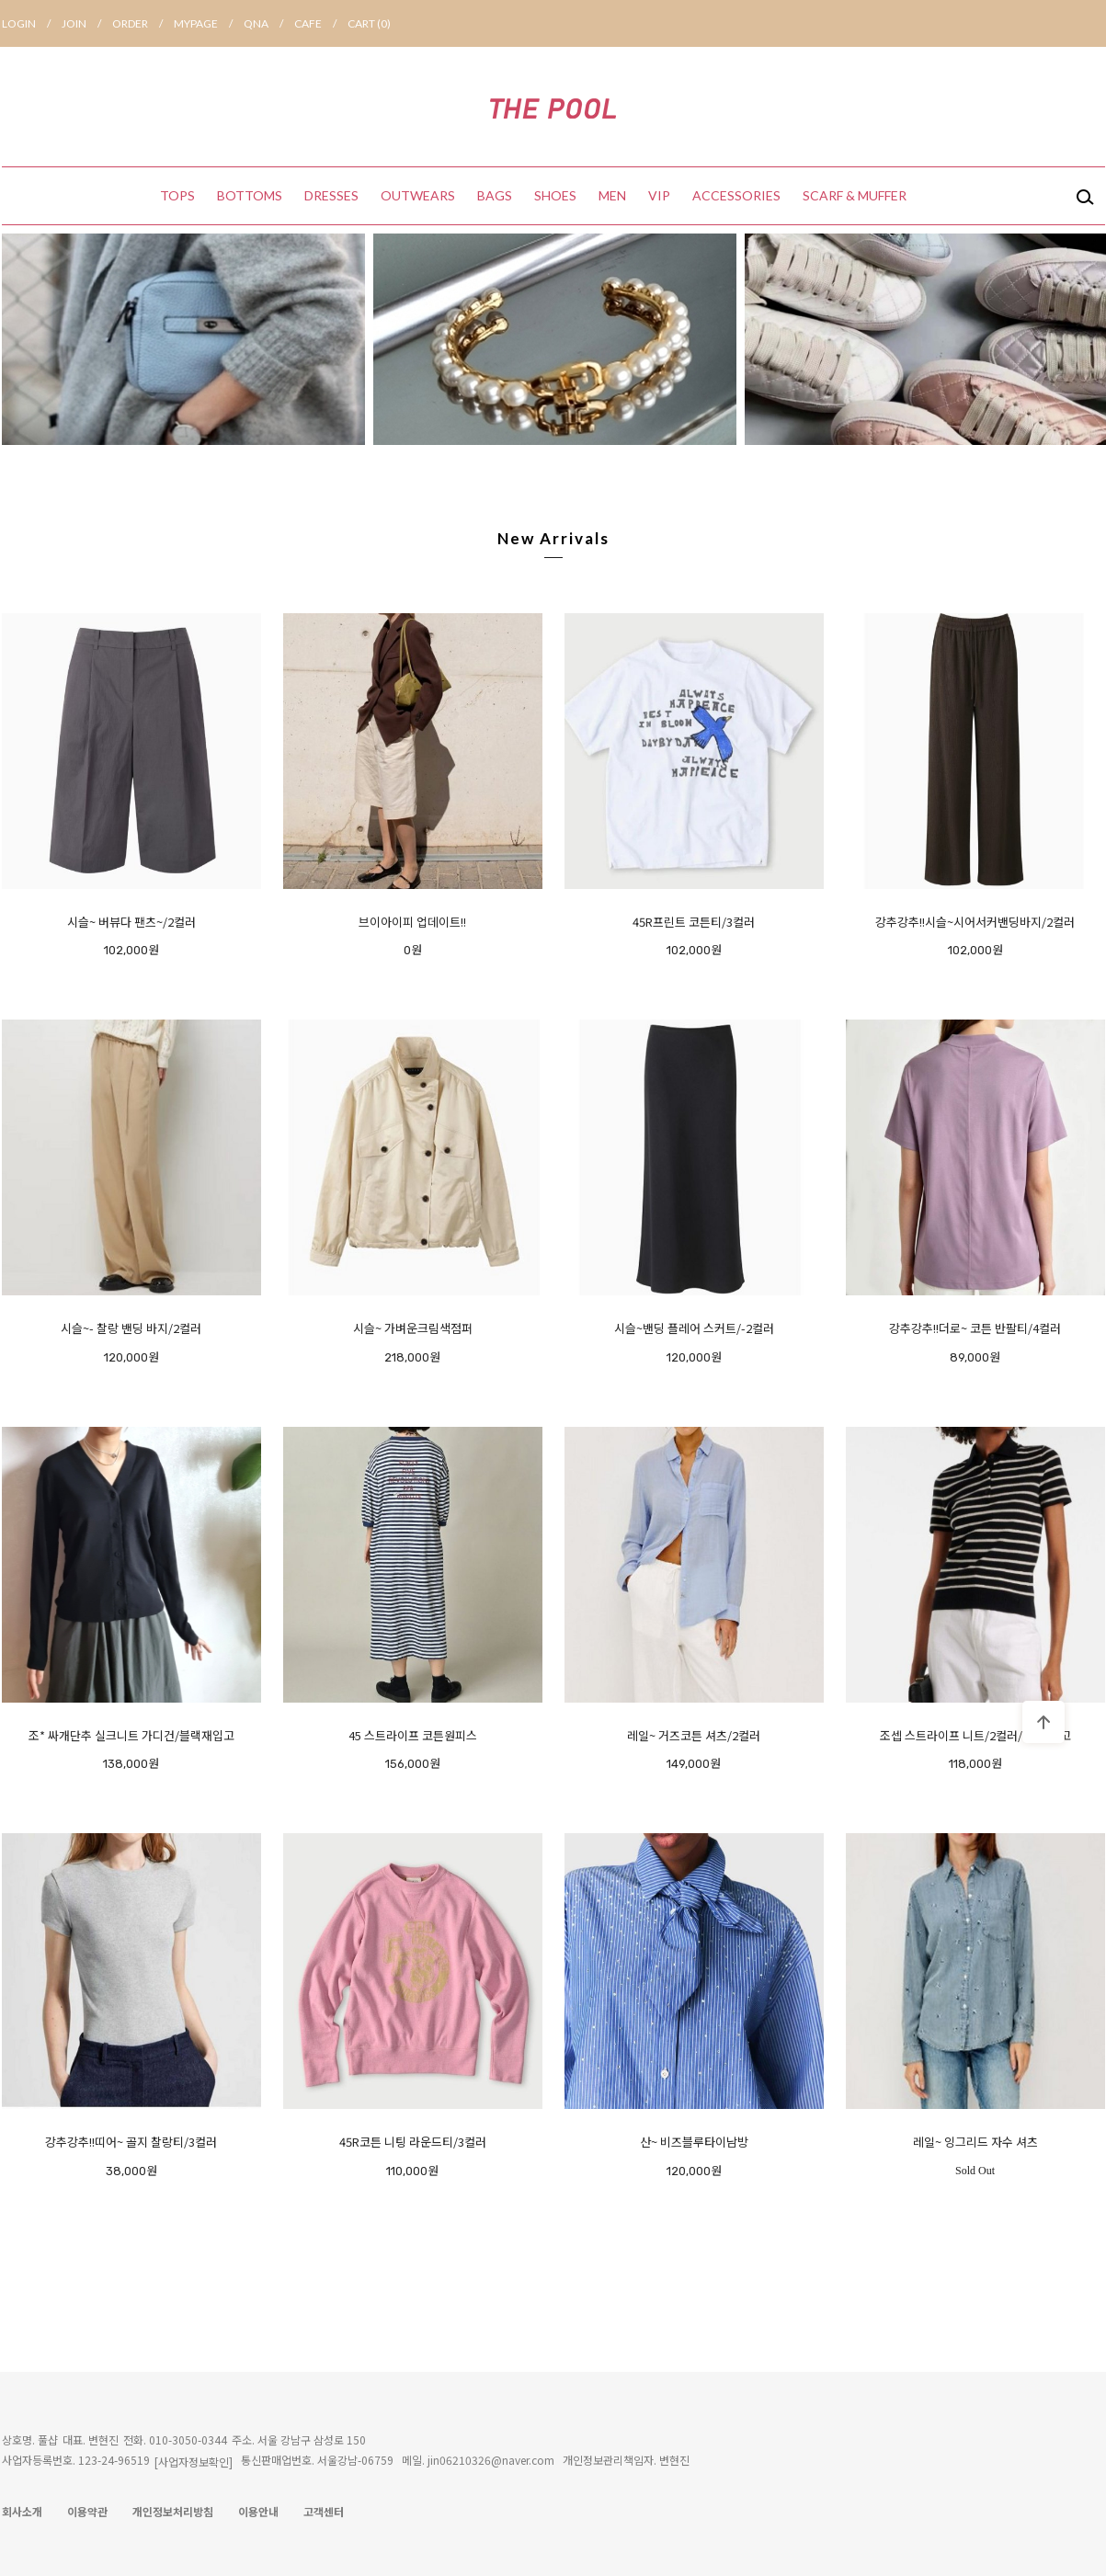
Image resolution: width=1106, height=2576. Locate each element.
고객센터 (323, 2511)
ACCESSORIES (736, 195)
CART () (369, 23)
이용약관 (87, 2511)
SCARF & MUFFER (854, 195)
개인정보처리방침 (172, 2511)
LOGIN (32, 23)
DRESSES (331, 195)
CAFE (321, 23)
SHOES (555, 195)
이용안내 (258, 2511)
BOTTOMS (249, 195)
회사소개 (22, 2511)
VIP (659, 195)
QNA (269, 23)
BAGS (494, 195)
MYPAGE (209, 23)
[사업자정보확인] (193, 2461)
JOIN (87, 23)
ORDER (143, 23)
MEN (612, 195)
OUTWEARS (418, 195)
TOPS (177, 195)
